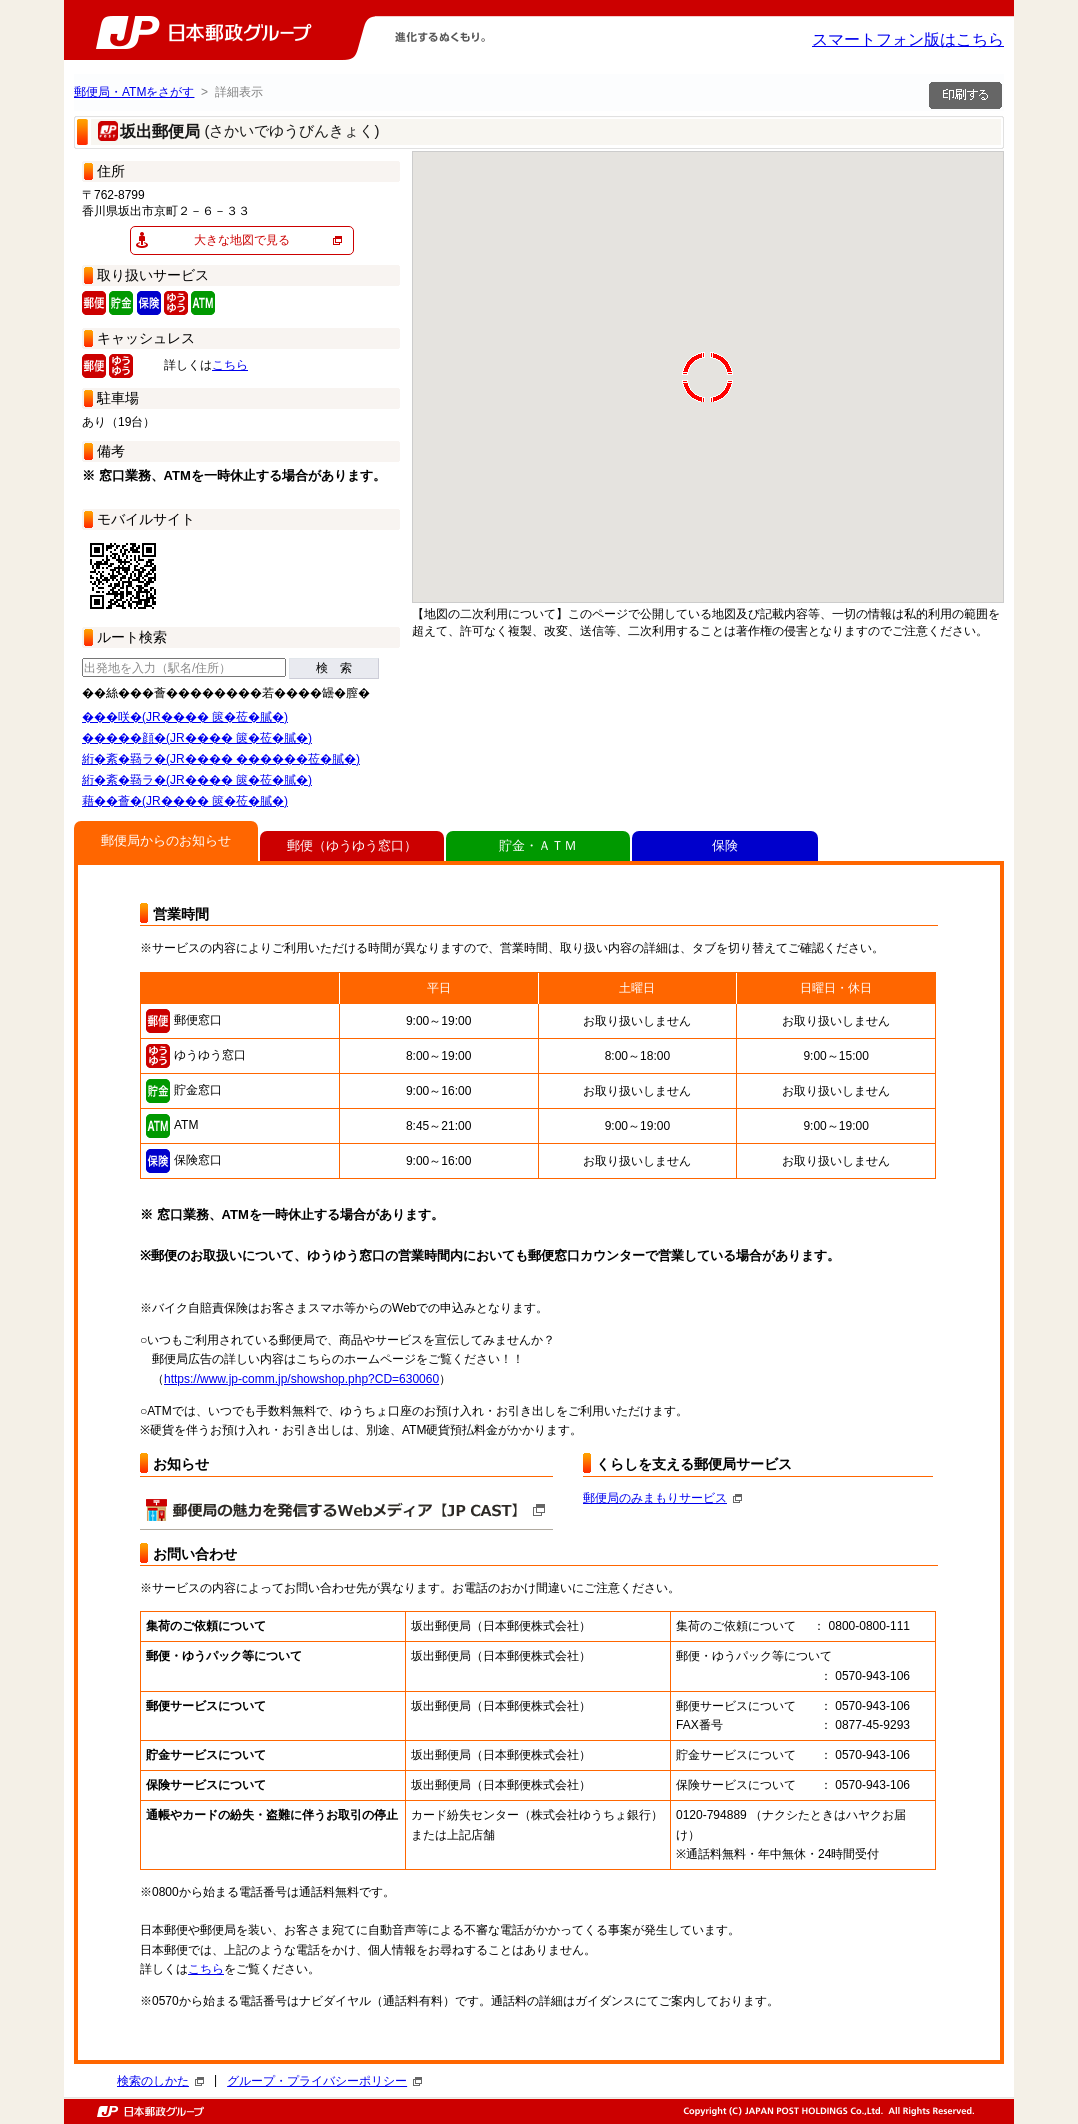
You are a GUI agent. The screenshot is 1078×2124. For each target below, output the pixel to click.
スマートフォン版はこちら (908, 39)
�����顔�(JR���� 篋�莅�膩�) (197, 738)
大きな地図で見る (242, 240)
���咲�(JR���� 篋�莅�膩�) (185, 717)
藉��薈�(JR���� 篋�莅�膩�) (185, 801)
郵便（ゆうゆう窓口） (352, 845)
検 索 (334, 668)
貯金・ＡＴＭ (538, 845)
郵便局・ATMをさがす (134, 92)
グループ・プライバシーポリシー (324, 2081)
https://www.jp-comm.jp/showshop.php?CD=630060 (301, 1379)
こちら (230, 365)
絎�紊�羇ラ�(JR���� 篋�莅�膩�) (197, 780)
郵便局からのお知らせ (166, 840)
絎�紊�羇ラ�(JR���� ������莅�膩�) (221, 759)
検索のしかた (160, 2081)
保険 (725, 845)
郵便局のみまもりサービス (662, 1498)
